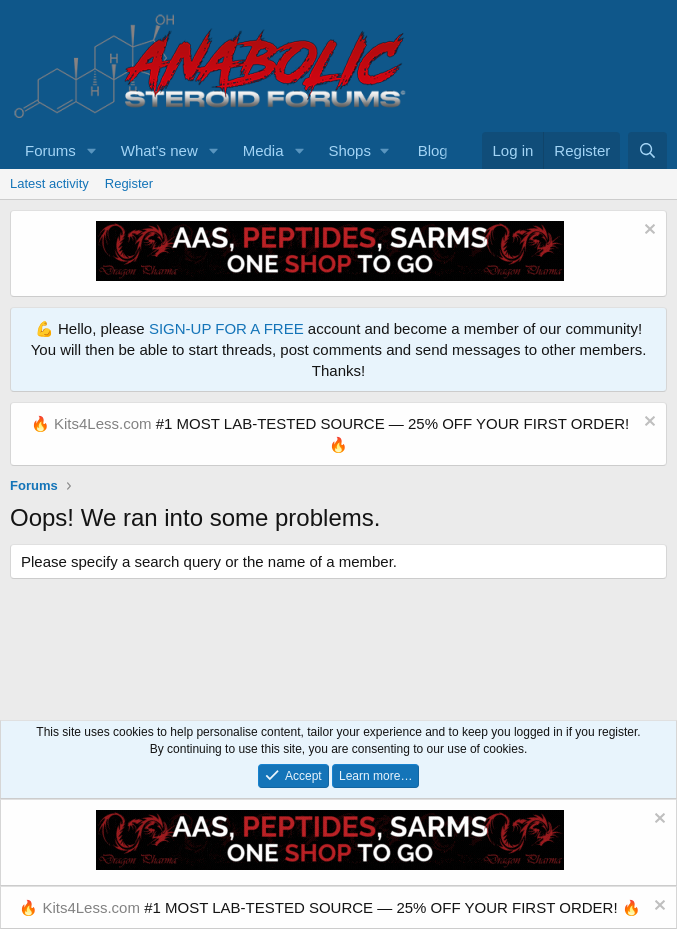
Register (129, 183)
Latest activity (49, 183)
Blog (433, 150)
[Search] (647, 150)
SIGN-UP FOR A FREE (226, 328)
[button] (92, 150)
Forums (50, 150)
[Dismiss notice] (647, 231)
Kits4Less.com (103, 423)
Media (263, 150)
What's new (159, 150)
